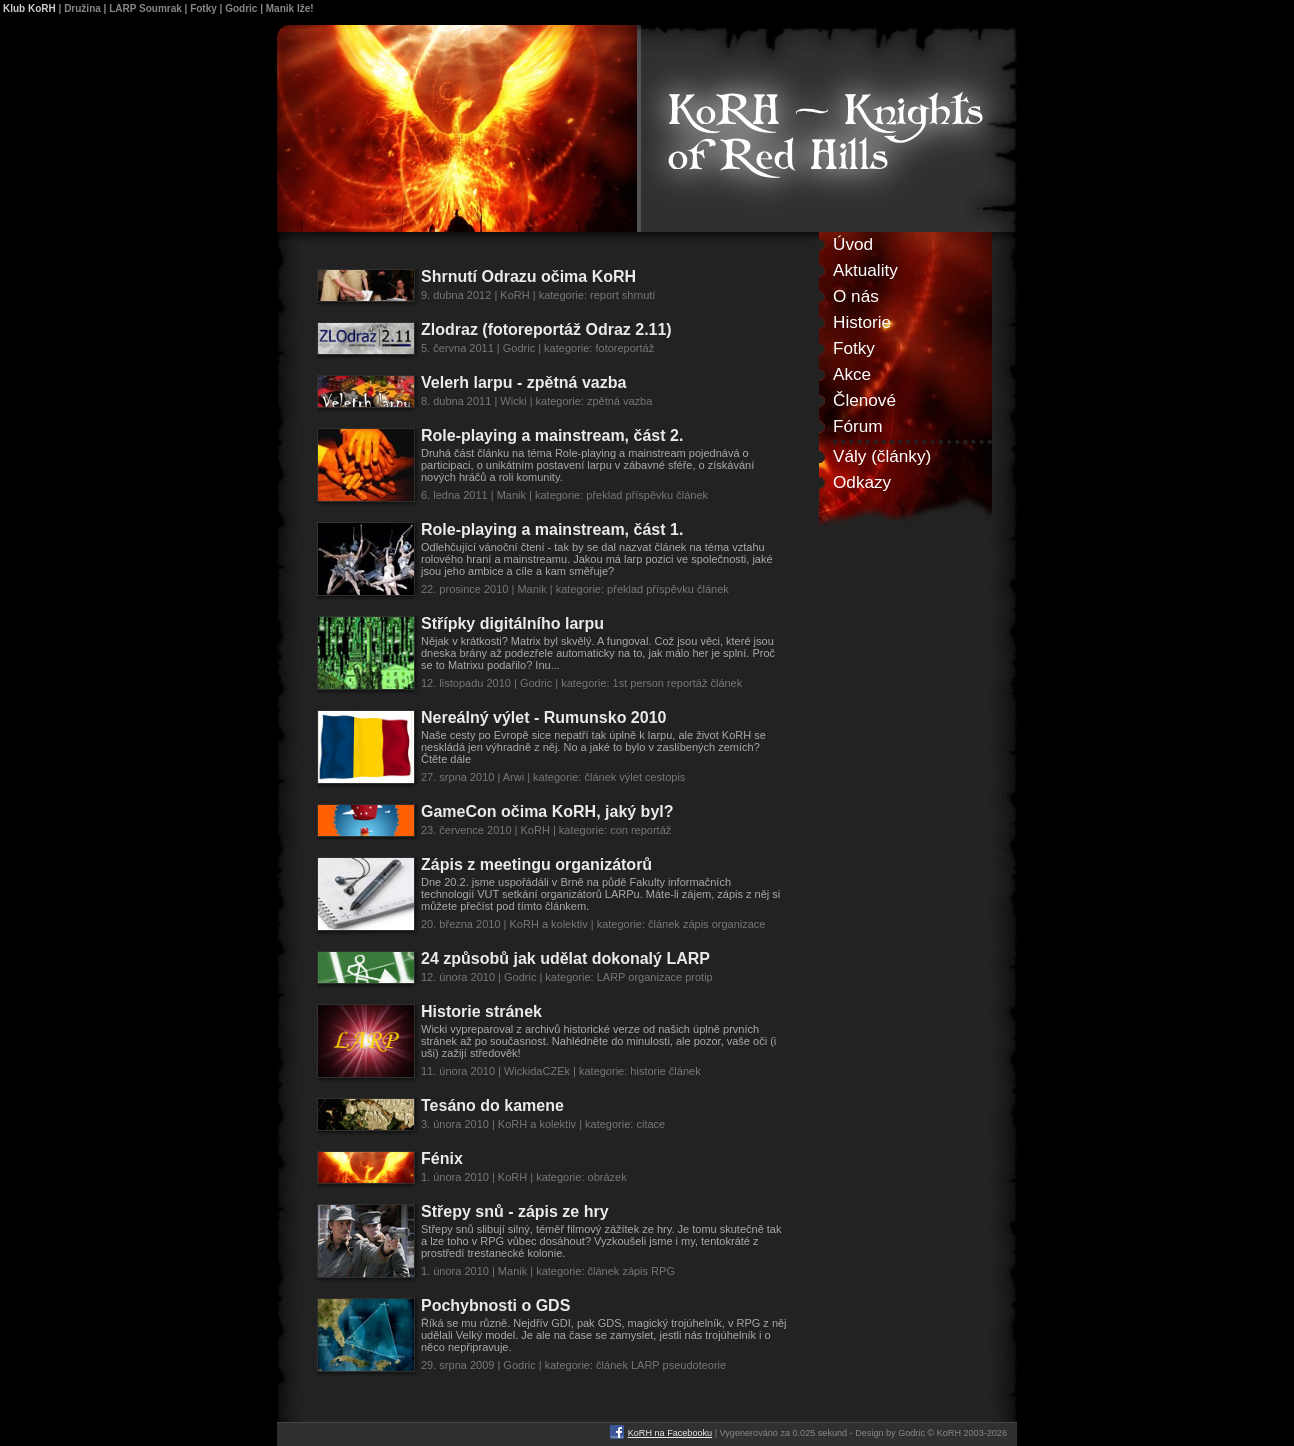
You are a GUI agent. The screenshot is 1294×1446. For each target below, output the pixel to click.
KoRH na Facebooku (670, 1433)
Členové (864, 400)
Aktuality (865, 270)
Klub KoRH (29, 8)
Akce (852, 374)
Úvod (853, 244)
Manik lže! (290, 8)
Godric (241, 8)
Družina (82, 8)
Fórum (858, 426)
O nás (856, 296)
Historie (862, 322)
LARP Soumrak (145, 8)
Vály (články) (882, 456)
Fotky (203, 8)
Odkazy (862, 482)
